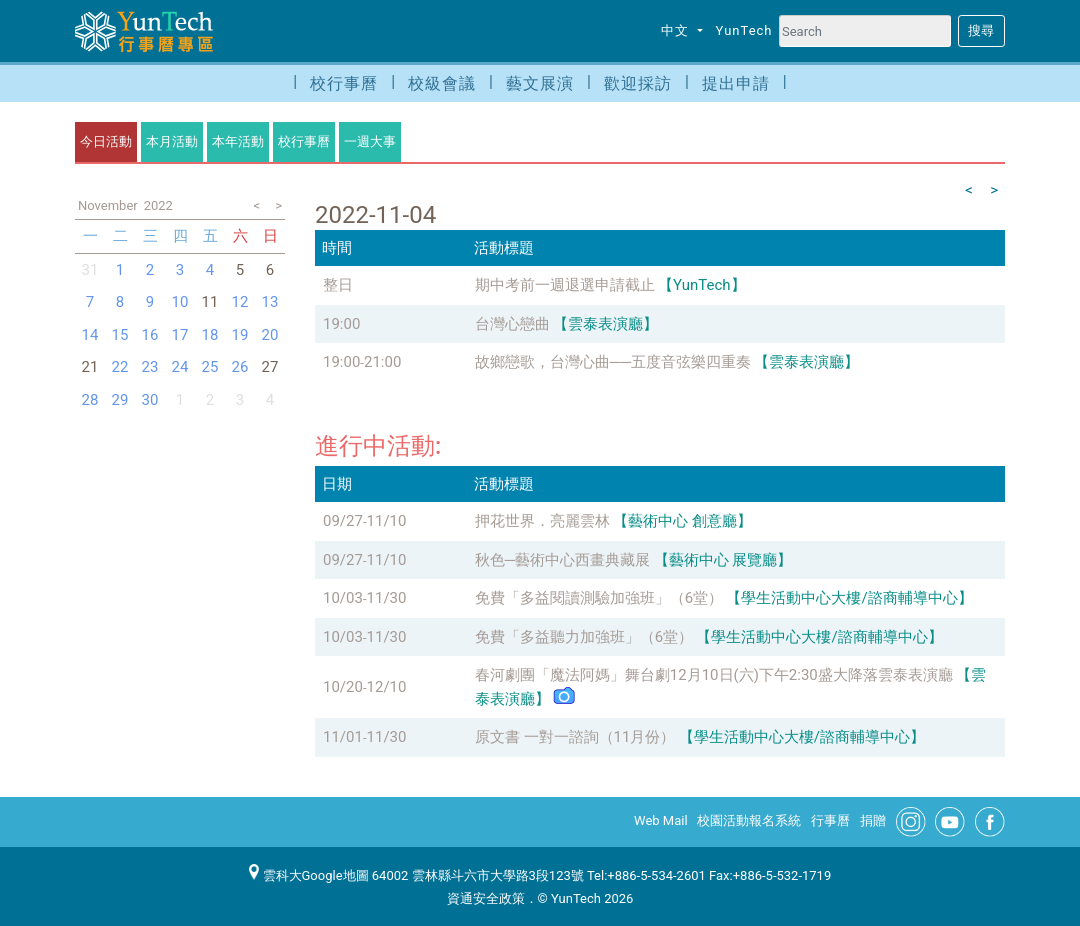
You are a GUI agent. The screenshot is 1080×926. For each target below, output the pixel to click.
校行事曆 (344, 83)
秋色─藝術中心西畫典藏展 (563, 560)
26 (240, 367)
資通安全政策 (486, 898)
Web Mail (661, 820)
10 (180, 302)
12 (240, 302)
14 (90, 335)
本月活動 (172, 141)
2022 (158, 205)
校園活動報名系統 (749, 820)
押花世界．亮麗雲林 (542, 521)
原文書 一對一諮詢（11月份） (575, 737)
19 (240, 335)
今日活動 (106, 141)
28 (90, 400)
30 (150, 400)
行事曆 (830, 820)
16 (150, 335)
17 (180, 335)
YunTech (744, 30)
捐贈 (873, 820)
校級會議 (442, 83)
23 (150, 367)
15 (120, 335)
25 (210, 367)
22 (120, 367)
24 (180, 367)
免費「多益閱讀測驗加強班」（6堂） (599, 598)
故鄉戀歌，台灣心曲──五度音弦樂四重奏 (613, 362)
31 (90, 270)
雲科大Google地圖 (309, 875)
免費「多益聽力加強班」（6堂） (584, 637)
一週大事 (370, 141)
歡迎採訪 (638, 83)
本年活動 (238, 141)
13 (270, 302)
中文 (677, 30)
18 (210, 335)
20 (270, 335)
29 (120, 400)
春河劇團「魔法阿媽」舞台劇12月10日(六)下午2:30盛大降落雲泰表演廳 (714, 675)
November (108, 205)
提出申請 (736, 83)
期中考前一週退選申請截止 (565, 285)
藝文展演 (540, 83)
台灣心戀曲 (512, 324)
